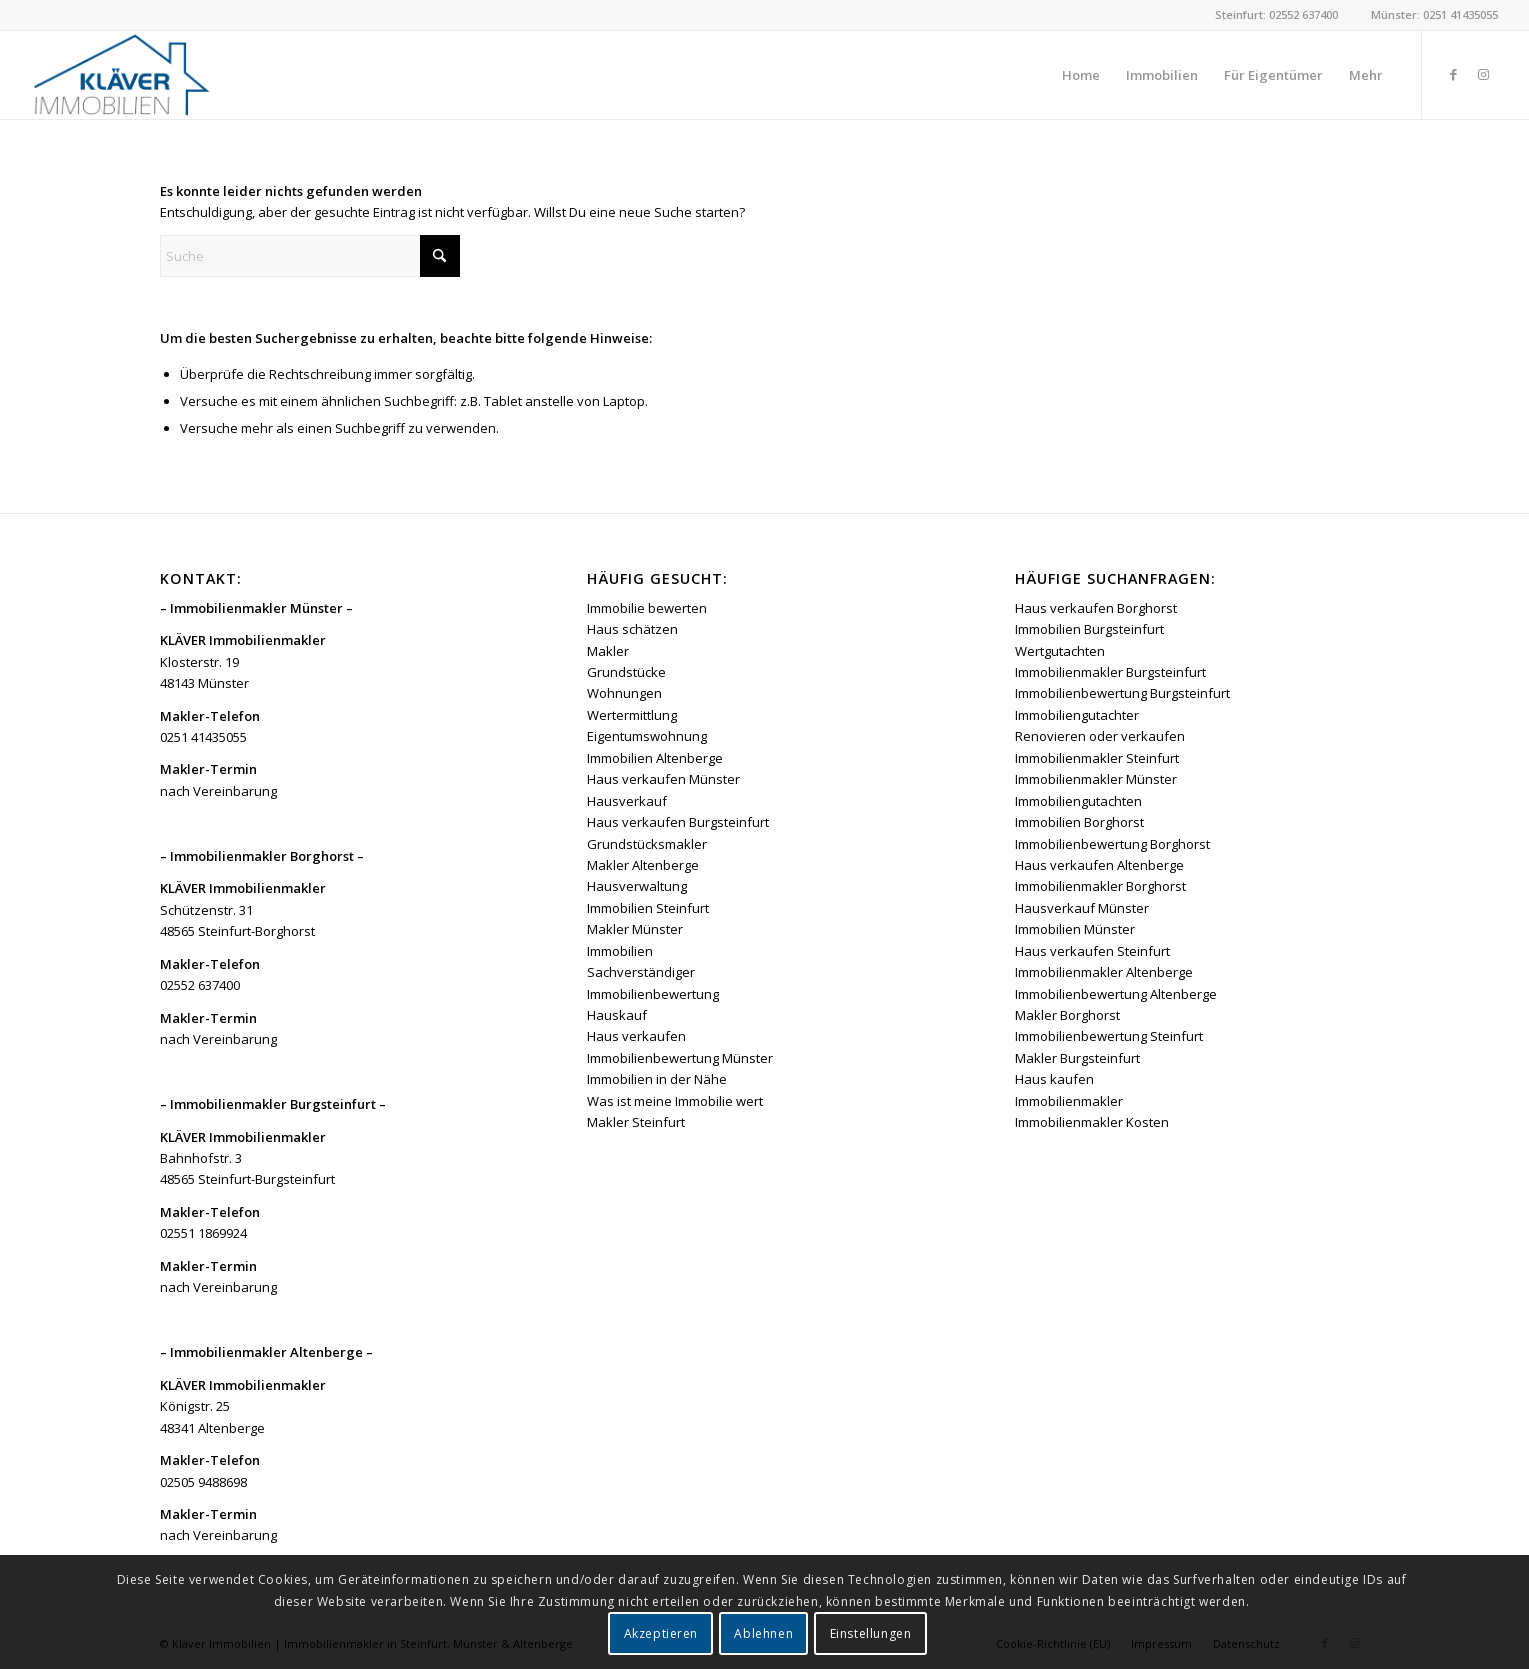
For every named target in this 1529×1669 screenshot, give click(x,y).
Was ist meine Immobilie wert (675, 1101)
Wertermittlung (632, 715)
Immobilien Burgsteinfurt (1089, 629)
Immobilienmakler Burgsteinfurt (1110, 672)
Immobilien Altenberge (655, 758)
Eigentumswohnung (647, 736)
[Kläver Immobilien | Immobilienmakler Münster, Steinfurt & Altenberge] (121, 75)
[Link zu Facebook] (1453, 74)
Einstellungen (871, 1633)
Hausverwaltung (637, 886)
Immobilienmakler (1069, 1101)
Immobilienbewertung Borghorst (1112, 844)
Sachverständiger (641, 972)
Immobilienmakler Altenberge (1104, 972)
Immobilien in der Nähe (657, 1079)
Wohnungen (624, 693)
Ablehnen (763, 1633)
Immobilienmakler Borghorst (1100, 886)
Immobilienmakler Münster (1096, 779)
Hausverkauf (627, 801)
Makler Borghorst (1067, 1015)
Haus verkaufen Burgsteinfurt (678, 822)
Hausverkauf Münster (1082, 908)
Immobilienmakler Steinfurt (1097, 758)
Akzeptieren (661, 1633)
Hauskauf (617, 1015)
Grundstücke (626, 672)
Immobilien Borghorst (1079, 822)
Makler (608, 651)
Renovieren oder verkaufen (1100, 736)
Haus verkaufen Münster (663, 779)
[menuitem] (1081, 75)
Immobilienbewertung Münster (680, 1058)
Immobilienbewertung (653, 994)
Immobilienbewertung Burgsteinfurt (1122, 693)
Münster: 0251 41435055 (1434, 14)
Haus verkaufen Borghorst (1096, 608)
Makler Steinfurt (636, 1122)
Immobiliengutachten (1078, 801)
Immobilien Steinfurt (648, 908)
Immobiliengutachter (1077, 715)
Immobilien (620, 951)
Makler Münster (635, 929)
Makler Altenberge (643, 865)
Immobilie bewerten (647, 608)
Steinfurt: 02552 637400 (1276, 14)
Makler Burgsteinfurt (1077, 1058)
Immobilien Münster (1075, 929)
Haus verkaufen (636, 1036)
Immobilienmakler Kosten (1092, 1122)
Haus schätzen (632, 629)
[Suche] (310, 256)
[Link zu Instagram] (1483, 74)
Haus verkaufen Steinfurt (1092, 951)
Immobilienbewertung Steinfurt (1109, 1036)
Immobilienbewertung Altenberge (1116, 994)
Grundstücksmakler (647, 844)
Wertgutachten (1060, 651)
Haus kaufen (1054, 1079)
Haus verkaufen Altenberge (1099, 865)
